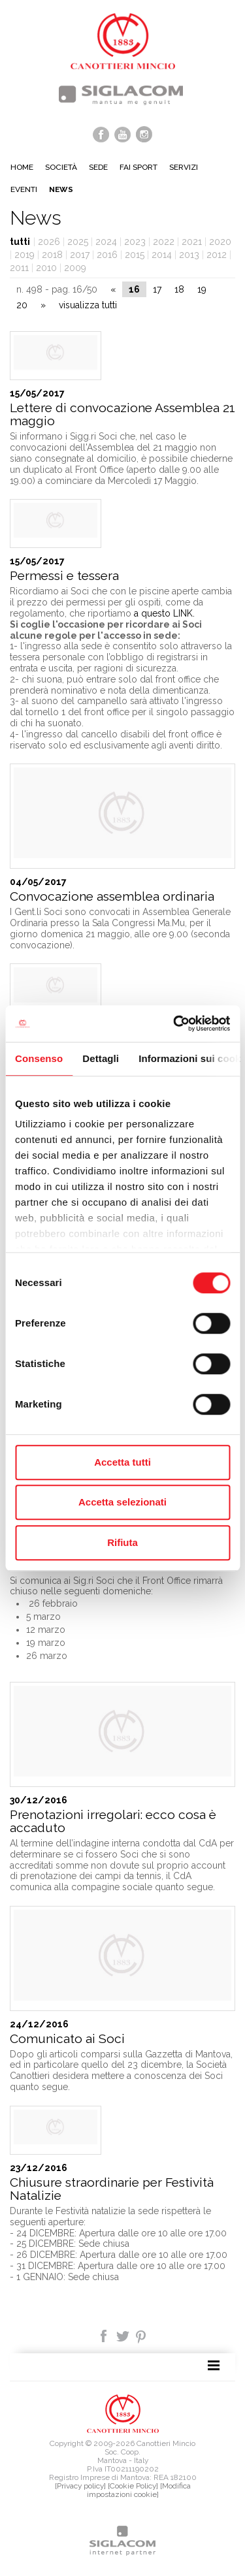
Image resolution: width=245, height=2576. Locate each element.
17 (157, 289)
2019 (24, 255)
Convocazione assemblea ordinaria (112, 896)
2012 (216, 255)
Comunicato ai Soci (67, 2038)
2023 (135, 241)
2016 (107, 255)
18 (179, 289)
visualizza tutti (88, 305)
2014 (162, 255)
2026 (49, 241)
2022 (163, 241)
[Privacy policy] (80, 2485)
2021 (192, 241)
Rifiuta (122, 1542)
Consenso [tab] (39, 1058)
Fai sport (138, 167)
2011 (19, 268)
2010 (46, 268)
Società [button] (61, 167)
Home (21, 167)
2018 (52, 255)
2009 (75, 268)
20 (21, 305)
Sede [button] (98, 167)
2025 (77, 241)
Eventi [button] (23, 189)
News (61, 189)
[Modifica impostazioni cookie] (139, 2490)
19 (201, 289)
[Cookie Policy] (133, 2485)
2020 (220, 241)
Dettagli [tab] (100, 1058)
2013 (189, 255)
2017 (80, 255)
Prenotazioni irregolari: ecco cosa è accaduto (113, 1821)
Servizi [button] (183, 167)
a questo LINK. (164, 613)
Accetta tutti (122, 1462)
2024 (106, 241)
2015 (134, 255)
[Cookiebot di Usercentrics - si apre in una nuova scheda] (174, 1023)
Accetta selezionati (122, 1501)
